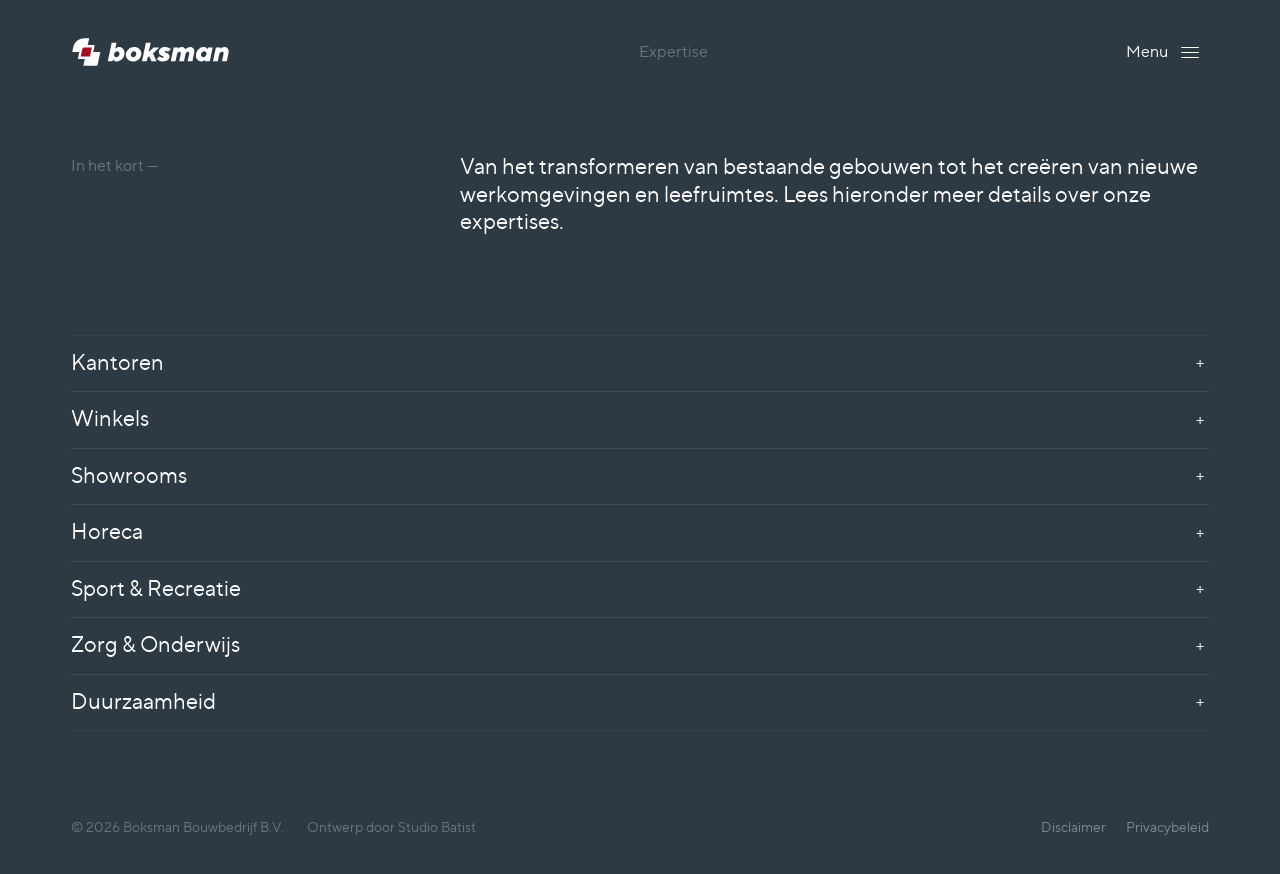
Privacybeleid (1167, 826)
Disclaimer (1073, 826)
